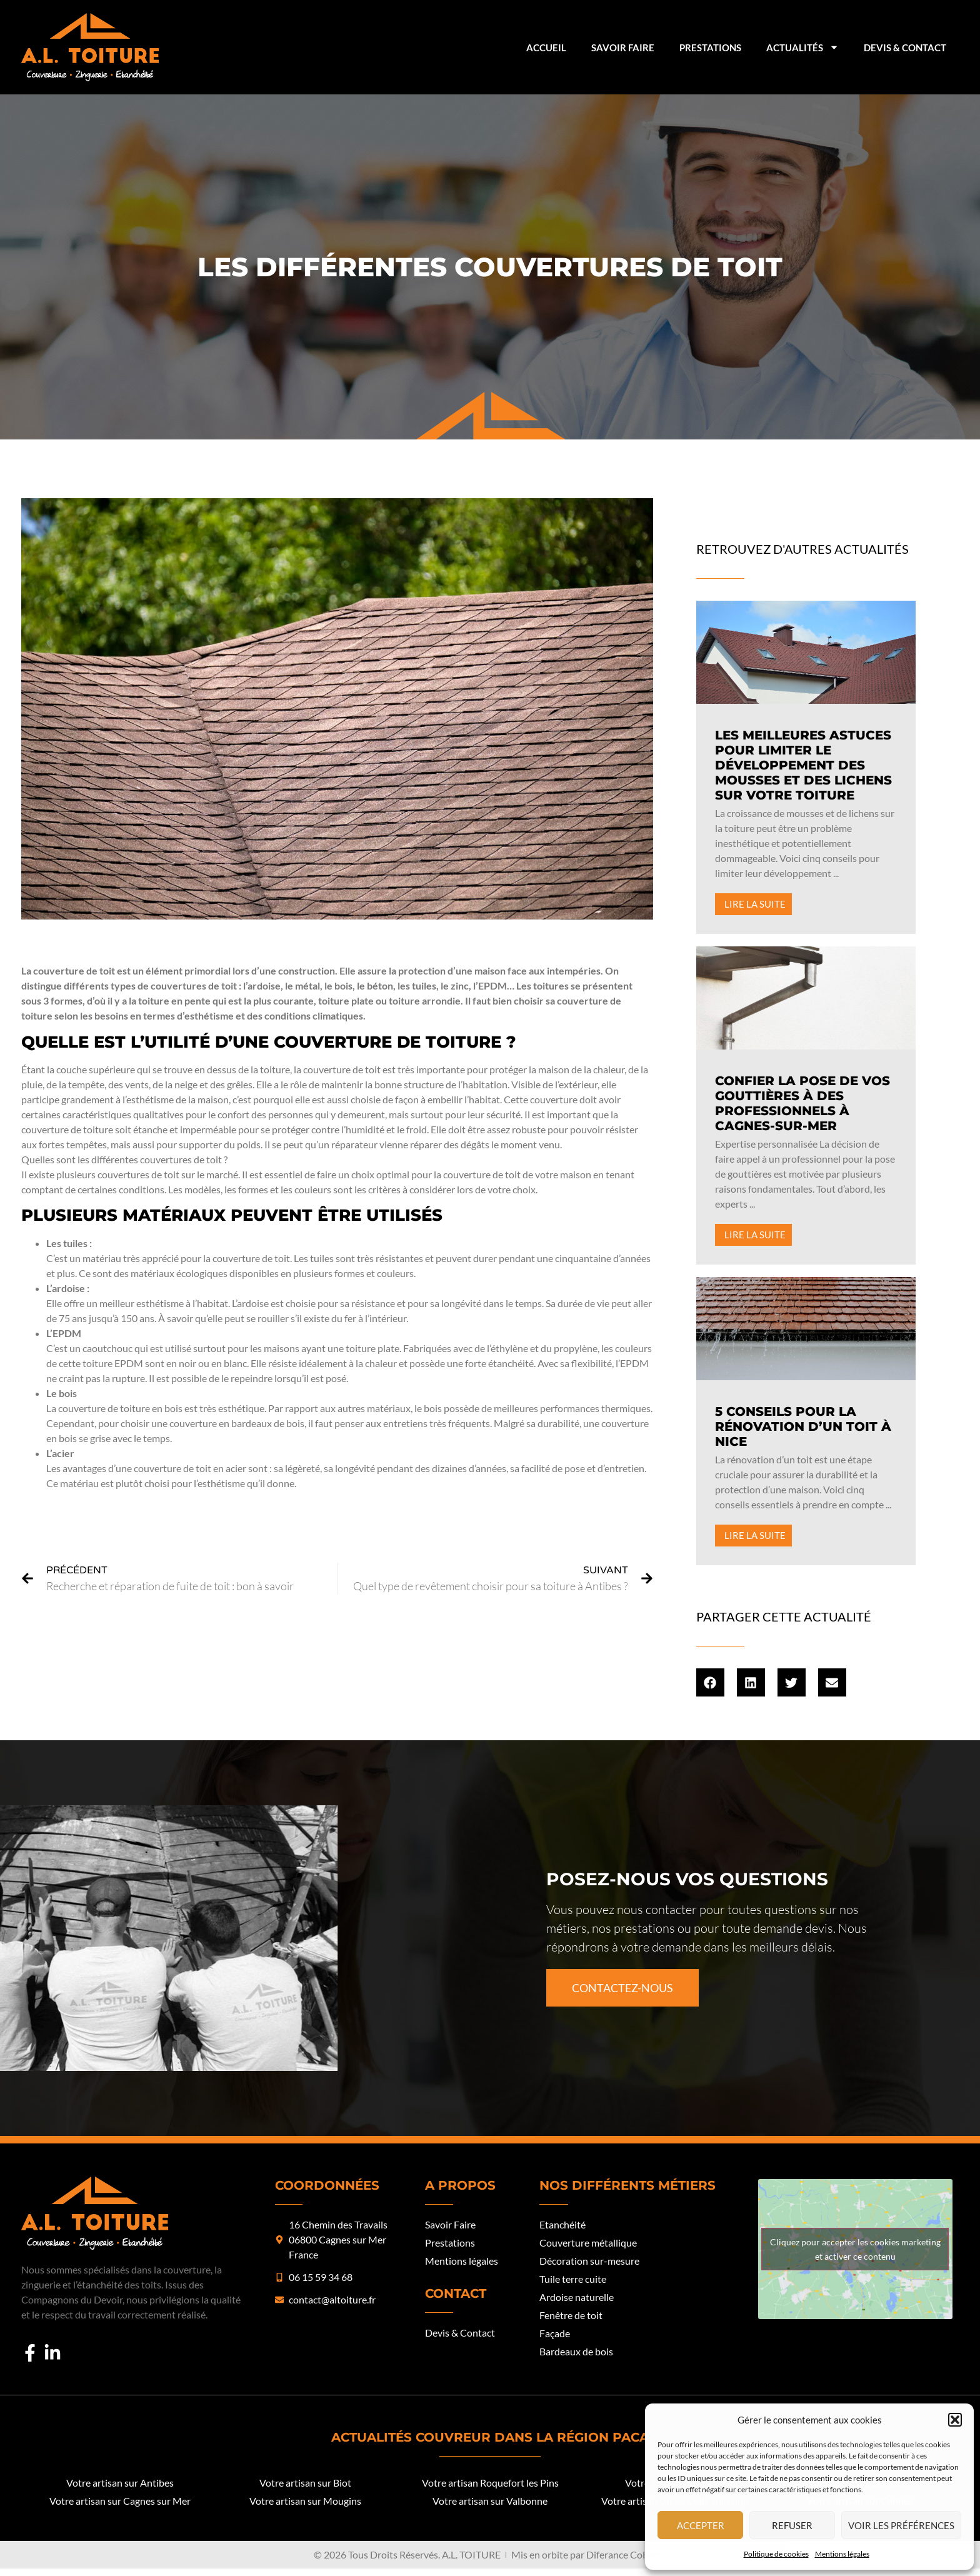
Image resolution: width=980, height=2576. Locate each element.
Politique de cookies (776, 2553)
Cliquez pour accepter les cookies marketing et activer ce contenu (855, 2249)
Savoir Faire (622, 47)
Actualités (802, 47)
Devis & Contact (905, 47)
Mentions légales (842, 2553)
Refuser (792, 2525)
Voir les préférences (901, 2525)
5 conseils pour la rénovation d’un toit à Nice (803, 1426)
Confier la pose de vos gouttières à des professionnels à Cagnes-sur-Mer (802, 1103)
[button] (955, 2419)
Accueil (546, 47)
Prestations (710, 47)
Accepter (700, 2525)
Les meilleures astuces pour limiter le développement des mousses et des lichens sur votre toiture (803, 765)
